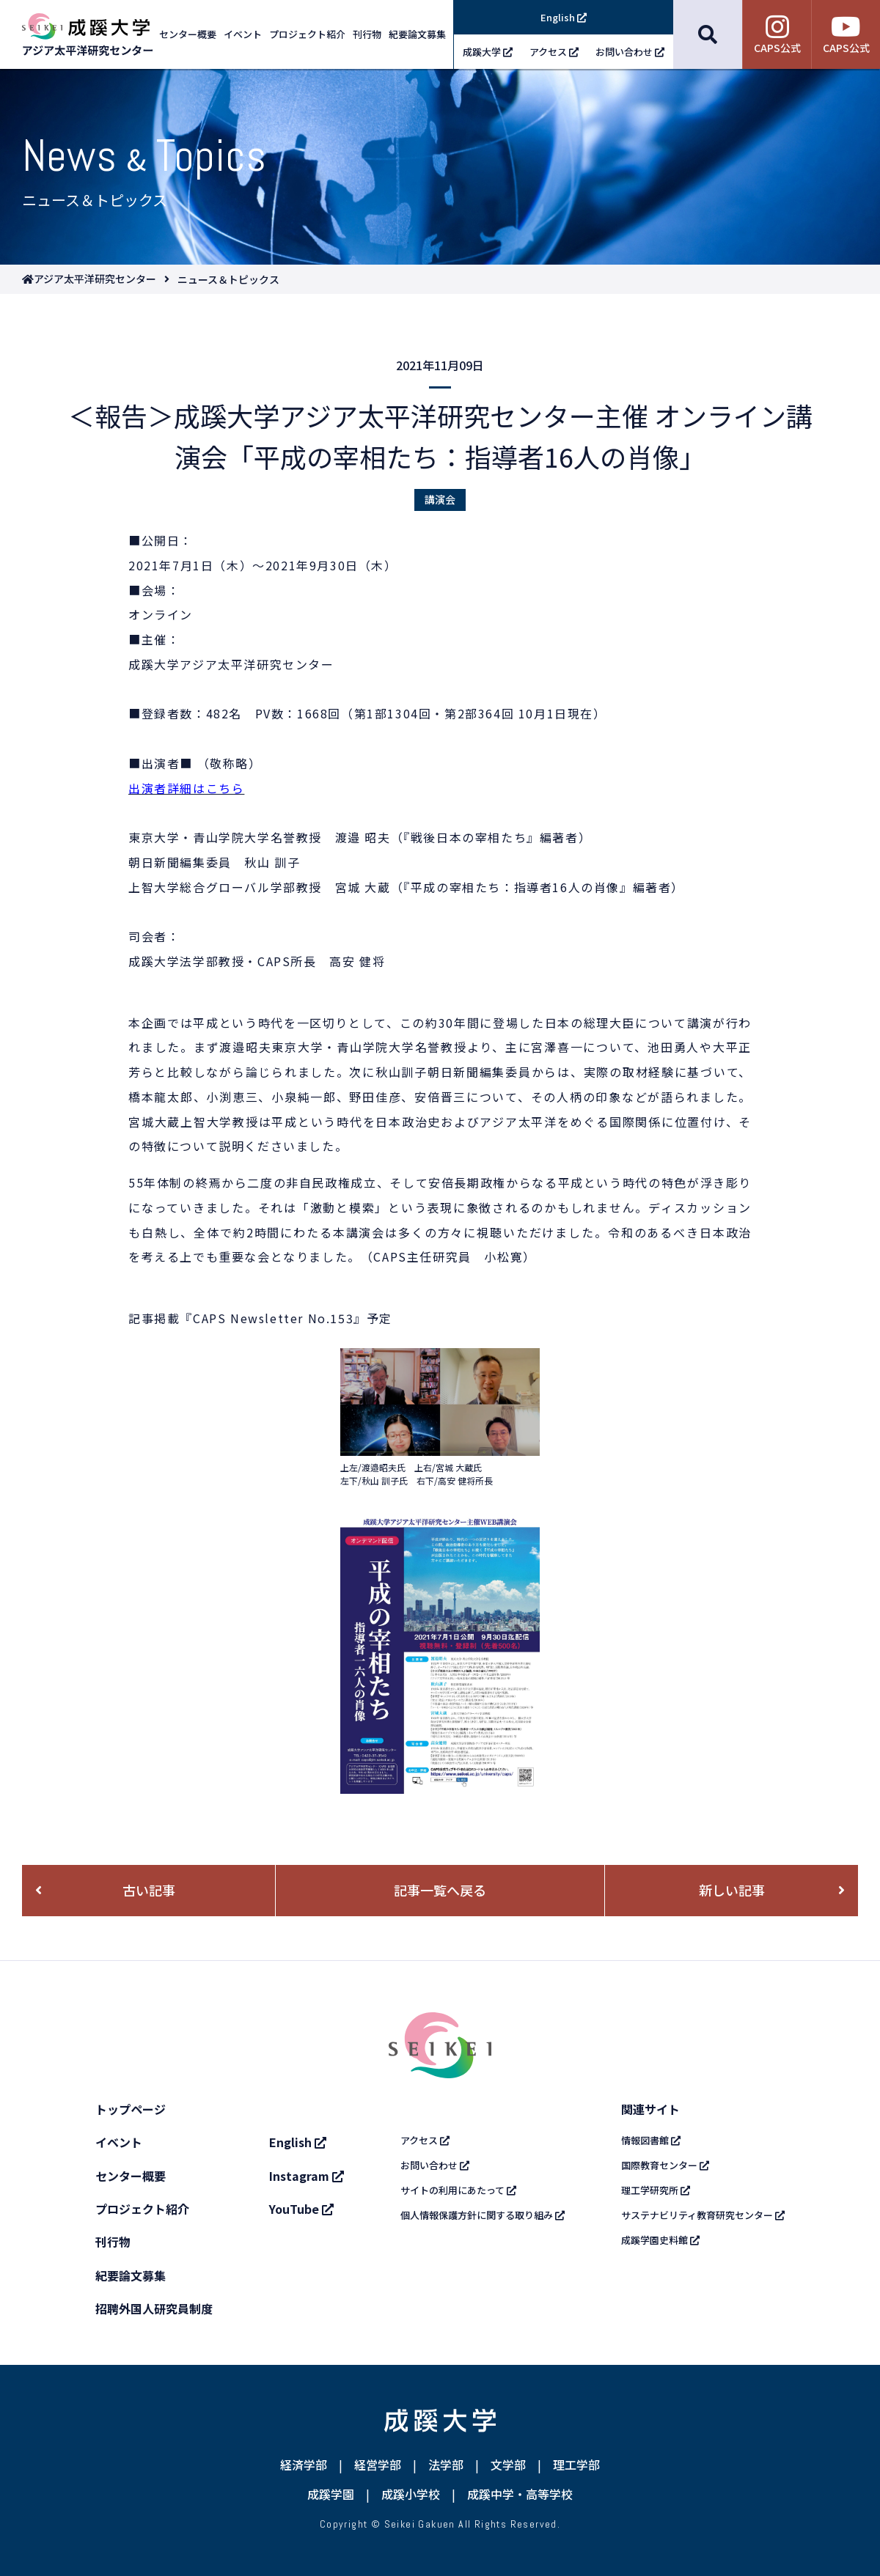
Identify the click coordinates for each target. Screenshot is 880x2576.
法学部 (445, 2464)
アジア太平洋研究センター (95, 278)
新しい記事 (732, 1889)
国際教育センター (665, 2165)
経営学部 (377, 2464)
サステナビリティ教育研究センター (703, 2215)
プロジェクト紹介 (142, 2209)
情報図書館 (651, 2140)
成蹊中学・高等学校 (520, 2494)
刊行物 (113, 2242)
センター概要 (130, 2176)
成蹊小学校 (410, 2494)
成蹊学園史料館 (660, 2240)
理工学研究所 (655, 2190)
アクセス (425, 2140)
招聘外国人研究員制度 (154, 2308)
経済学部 (303, 2464)
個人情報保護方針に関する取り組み (482, 2215)
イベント (118, 2142)
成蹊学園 (330, 2494)
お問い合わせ (434, 2165)
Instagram (306, 2176)
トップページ (130, 2109)
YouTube (301, 2209)
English (297, 2142)
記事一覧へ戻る (440, 1889)
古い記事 (148, 1889)
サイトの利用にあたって (458, 2190)
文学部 (508, 2464)
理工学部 (576, 2464)
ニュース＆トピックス (228, 279)
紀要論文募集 (130, 2275)
